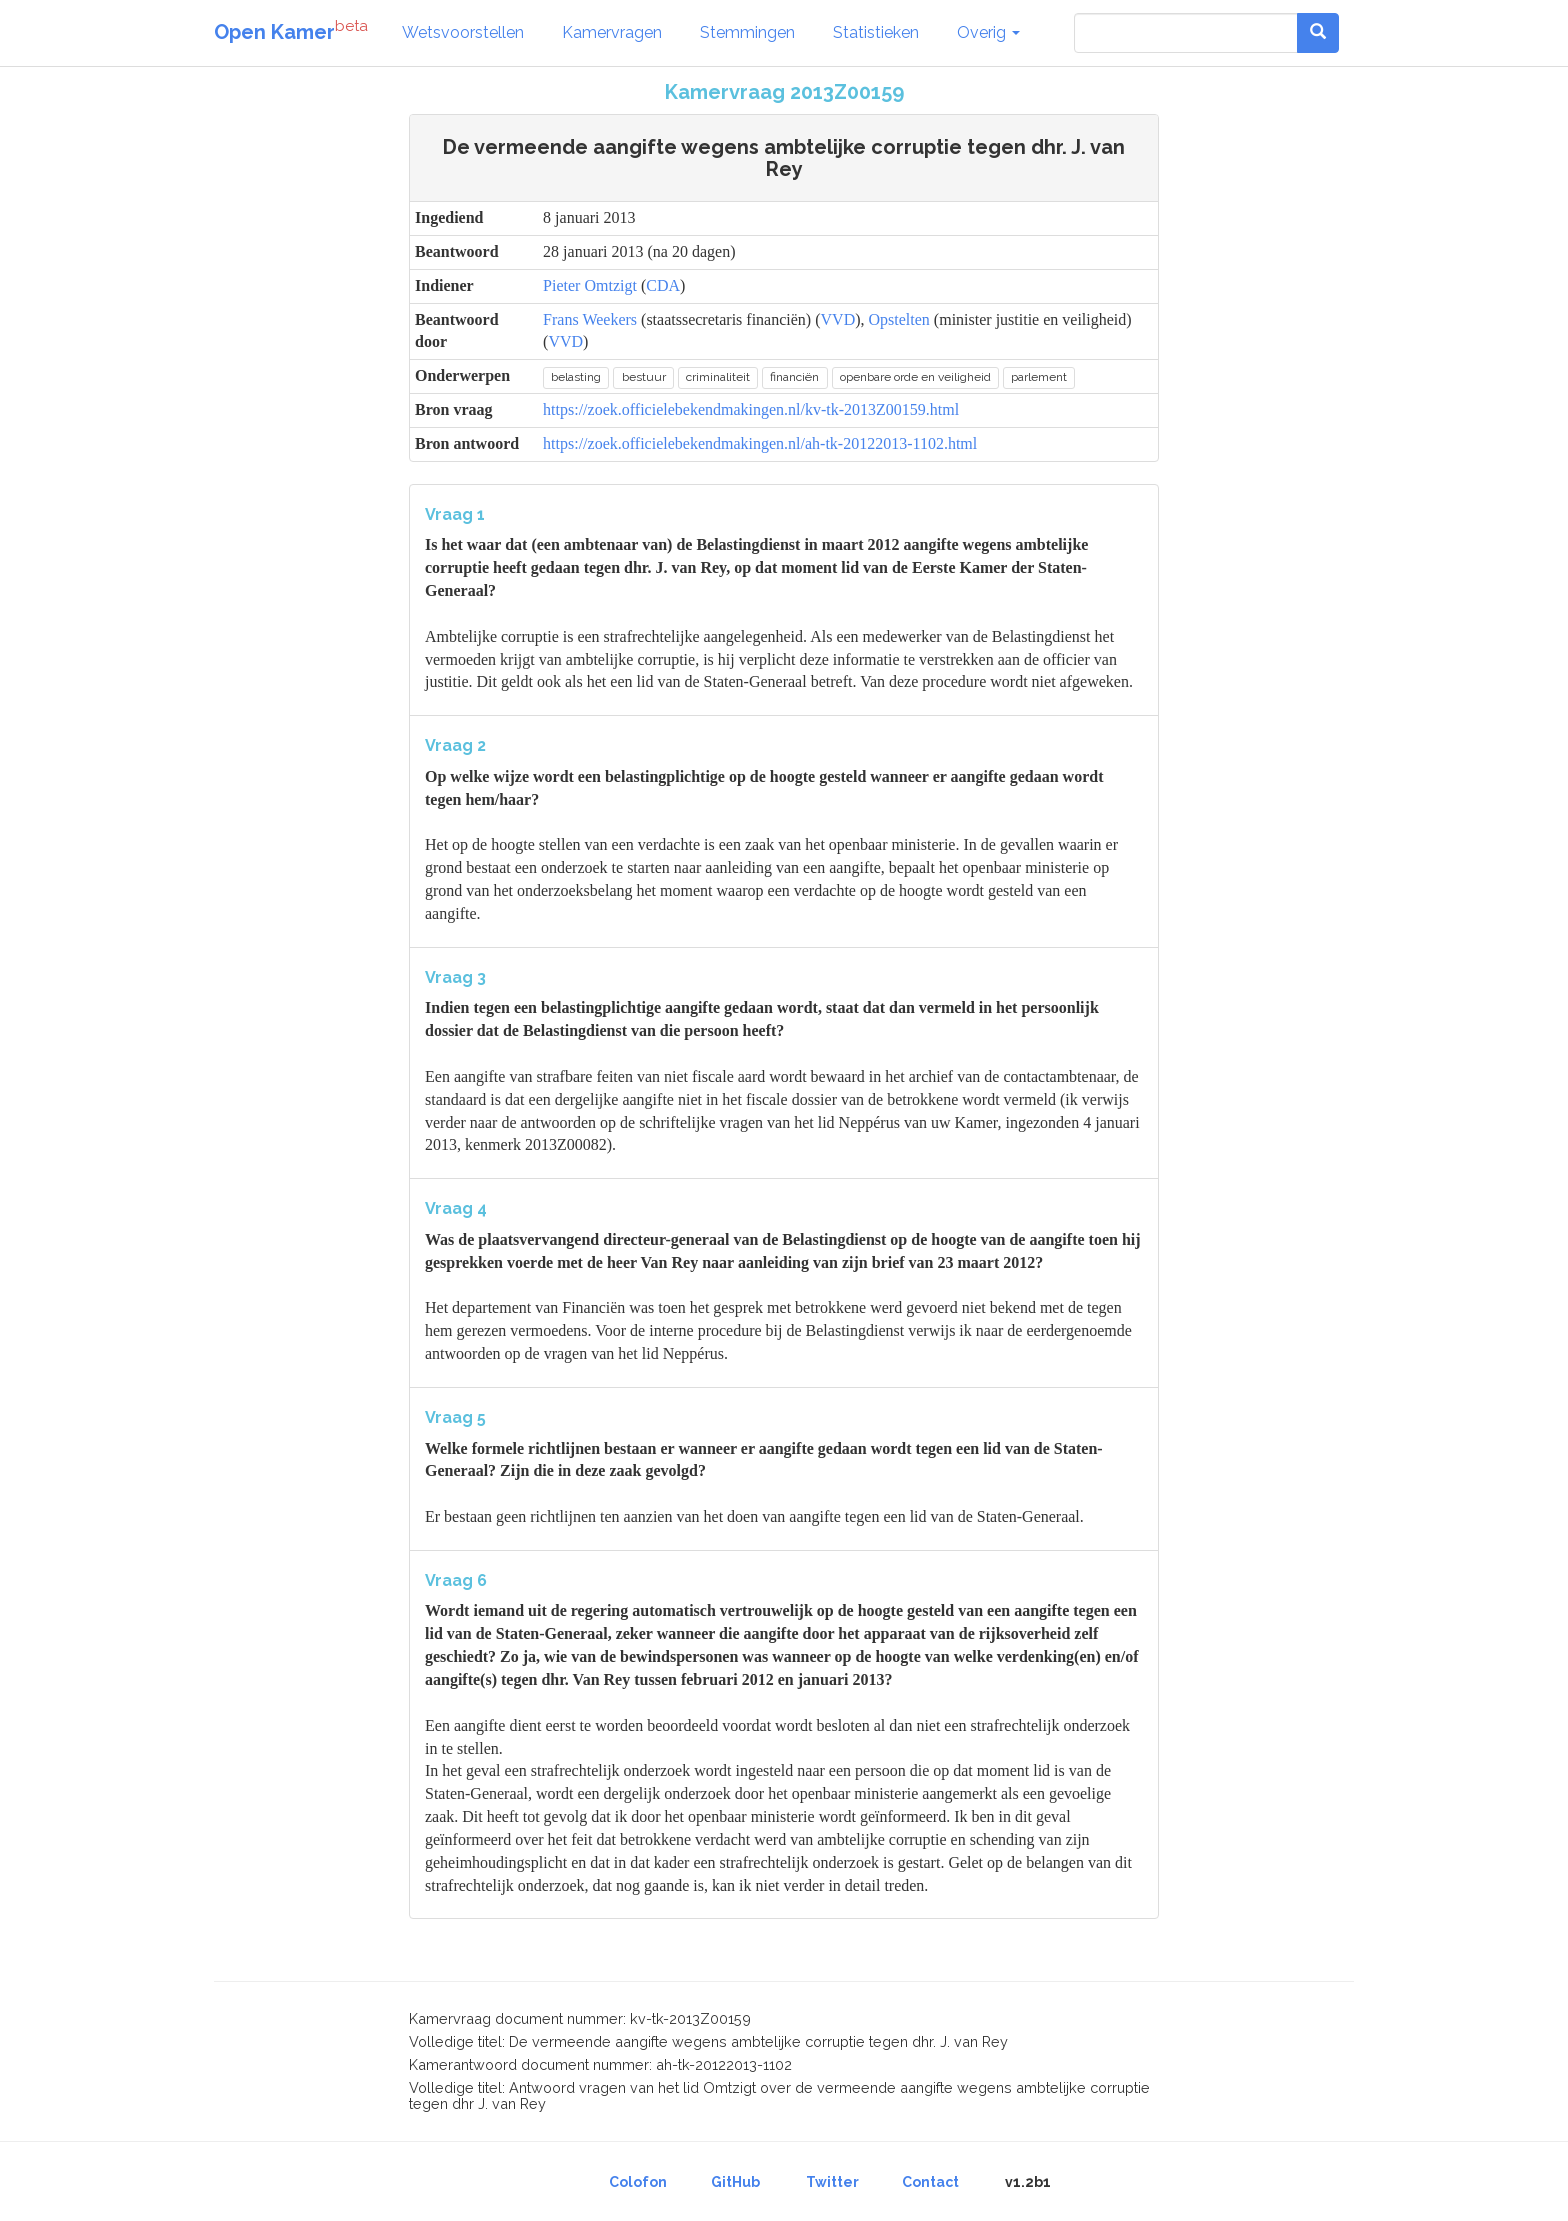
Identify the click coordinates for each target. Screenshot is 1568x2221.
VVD (838, 319)
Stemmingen (747, 32)
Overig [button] (988, 32)
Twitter (832, 2182)
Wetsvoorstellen (463, 32)
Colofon (638, 2182)
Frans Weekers (590, 319)
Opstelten (899, 319)
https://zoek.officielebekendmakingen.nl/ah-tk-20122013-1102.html (760, 443)
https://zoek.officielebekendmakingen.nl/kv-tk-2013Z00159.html (751, 409)
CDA (663, 285)
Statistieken (876, 32)
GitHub (735, 2182)
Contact (930, 2182)
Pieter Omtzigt (590, 285)
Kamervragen (612, 32)
